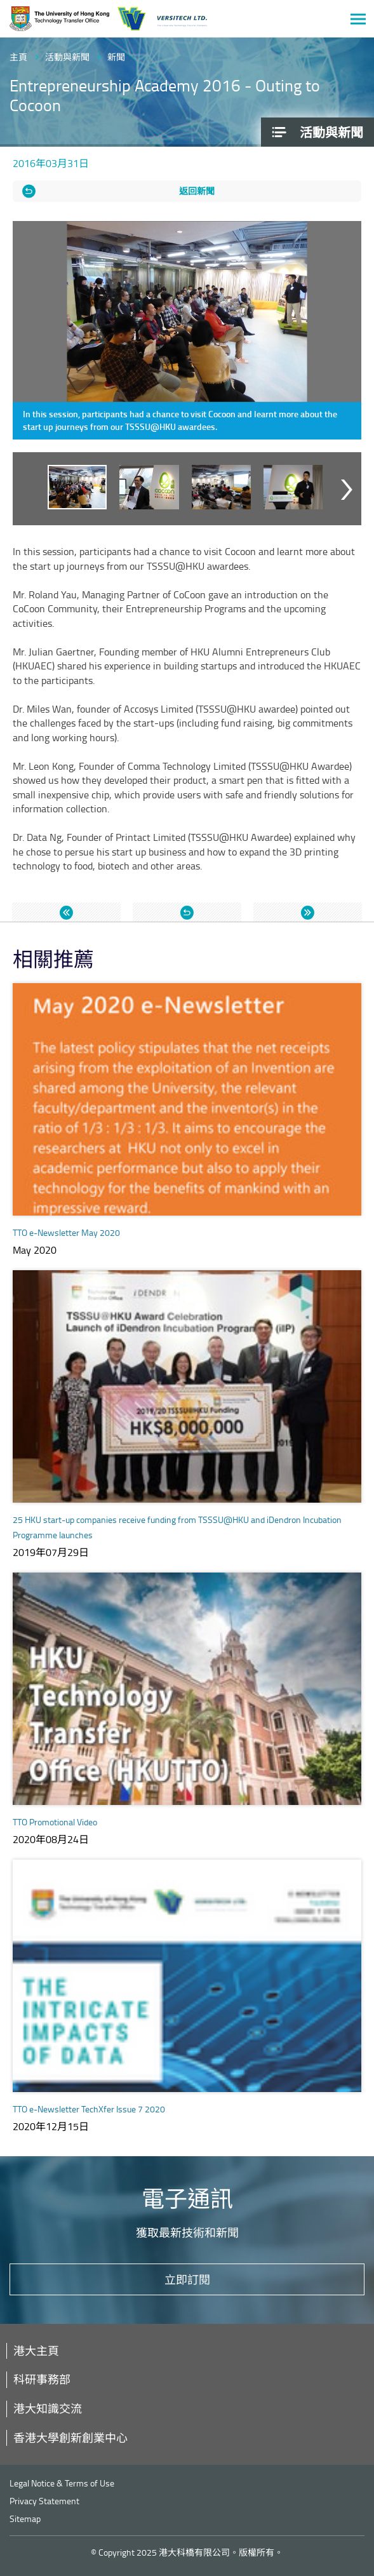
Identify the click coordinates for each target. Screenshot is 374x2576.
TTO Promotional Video (55, 1822)
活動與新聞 (67, 57)
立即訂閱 (187, 2279)
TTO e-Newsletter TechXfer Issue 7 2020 (89, 2109)
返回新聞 (197, 191)
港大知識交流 (47, 2408)
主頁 (18, 57)
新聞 (116, 57)
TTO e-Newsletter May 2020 (66, 1232)
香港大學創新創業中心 (70, 2437)
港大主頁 (36, 2350)
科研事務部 (41, 2379)
